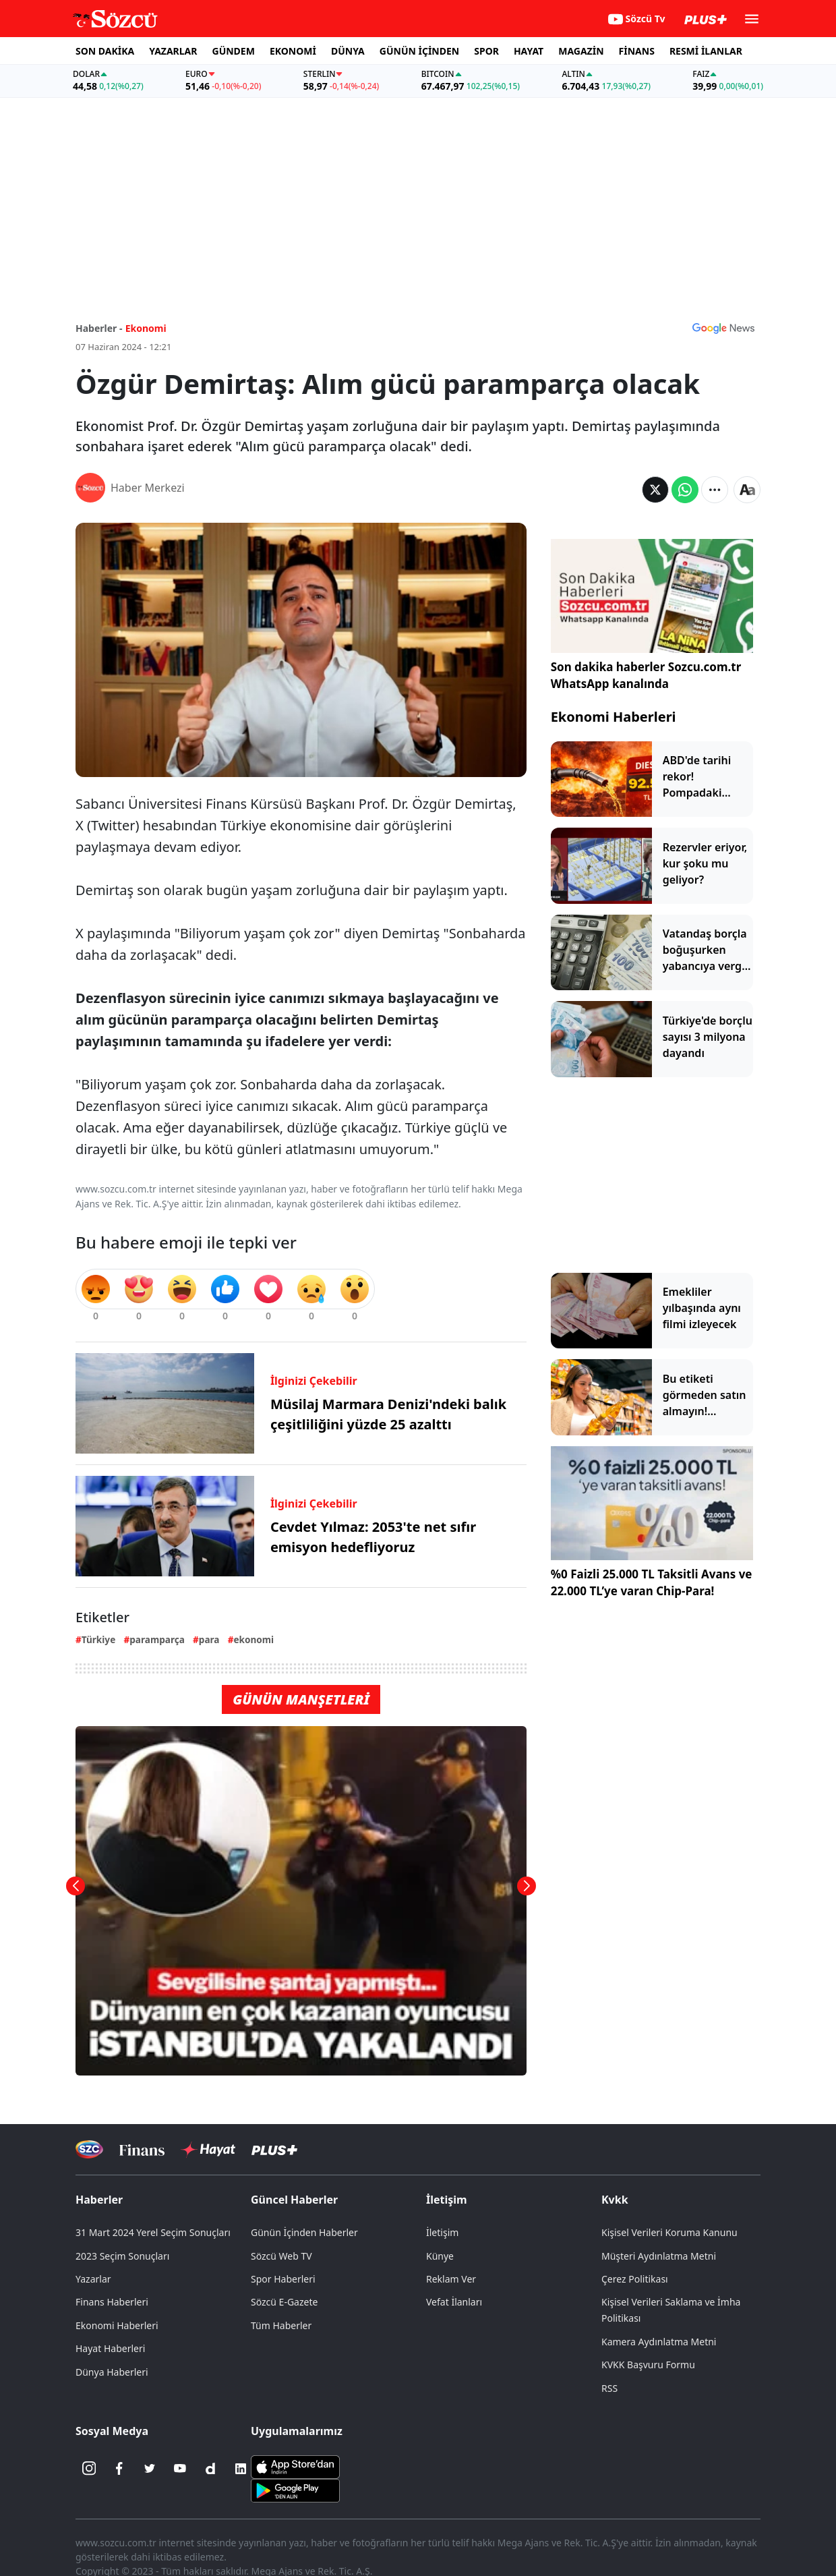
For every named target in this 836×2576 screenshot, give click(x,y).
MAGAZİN (580, 51)
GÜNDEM (233, 51)
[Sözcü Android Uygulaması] (295, 2489)
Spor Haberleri (283, 2278)
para (209, 1639)
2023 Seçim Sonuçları (122, 2256)
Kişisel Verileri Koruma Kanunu (669, 2232)
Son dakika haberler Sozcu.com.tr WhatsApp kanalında (646, 675)
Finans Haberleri (112, 2301)
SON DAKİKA (105, 51)
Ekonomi (146, 328)
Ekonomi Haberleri (613, 717)
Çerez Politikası (634, 2278)
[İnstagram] (89, 2468)
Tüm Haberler (281, 2325)
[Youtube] (180, 2468)
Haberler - (99, 328)
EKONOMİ (293, 51)
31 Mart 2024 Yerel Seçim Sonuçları (153, 2232)
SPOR (486, 51)
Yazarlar (93, 2278)
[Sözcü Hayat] (208, 2150)
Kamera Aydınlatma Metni (658, 2341)
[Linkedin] (240, 2468)
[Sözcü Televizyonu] (89, 2149)
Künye (440, 2256)
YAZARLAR (173, 51)
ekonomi (253, 1639)
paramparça (157, 1639)
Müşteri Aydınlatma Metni (658, 2256)
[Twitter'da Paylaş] (655, 489)
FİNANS (637, 51)
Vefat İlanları (454, 2301)
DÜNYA (348, 51)
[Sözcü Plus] (274, 2149)
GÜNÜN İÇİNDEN (419, 51)
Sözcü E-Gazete (284, 2301)
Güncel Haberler (294, 2199)
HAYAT (528, 51)
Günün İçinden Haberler (304, 2232)
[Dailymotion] (210, 2468)
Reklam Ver (451, 2278)
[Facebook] (119, 2468)
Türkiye (98, 1639)
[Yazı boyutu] (747, 489)
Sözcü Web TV (281, 2256)
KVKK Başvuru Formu (648, 2364)
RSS (609, 2388)
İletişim (446, 2199)
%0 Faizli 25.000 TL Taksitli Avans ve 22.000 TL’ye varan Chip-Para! (651, 1582)
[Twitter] (149, 2468)
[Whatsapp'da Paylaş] (684, 489)
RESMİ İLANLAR (705, 51)
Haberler (99, 2199)
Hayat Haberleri (110, 2348)
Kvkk (614, 2199)
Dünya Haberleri (112, 2372)
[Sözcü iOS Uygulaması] (295, 2465)
